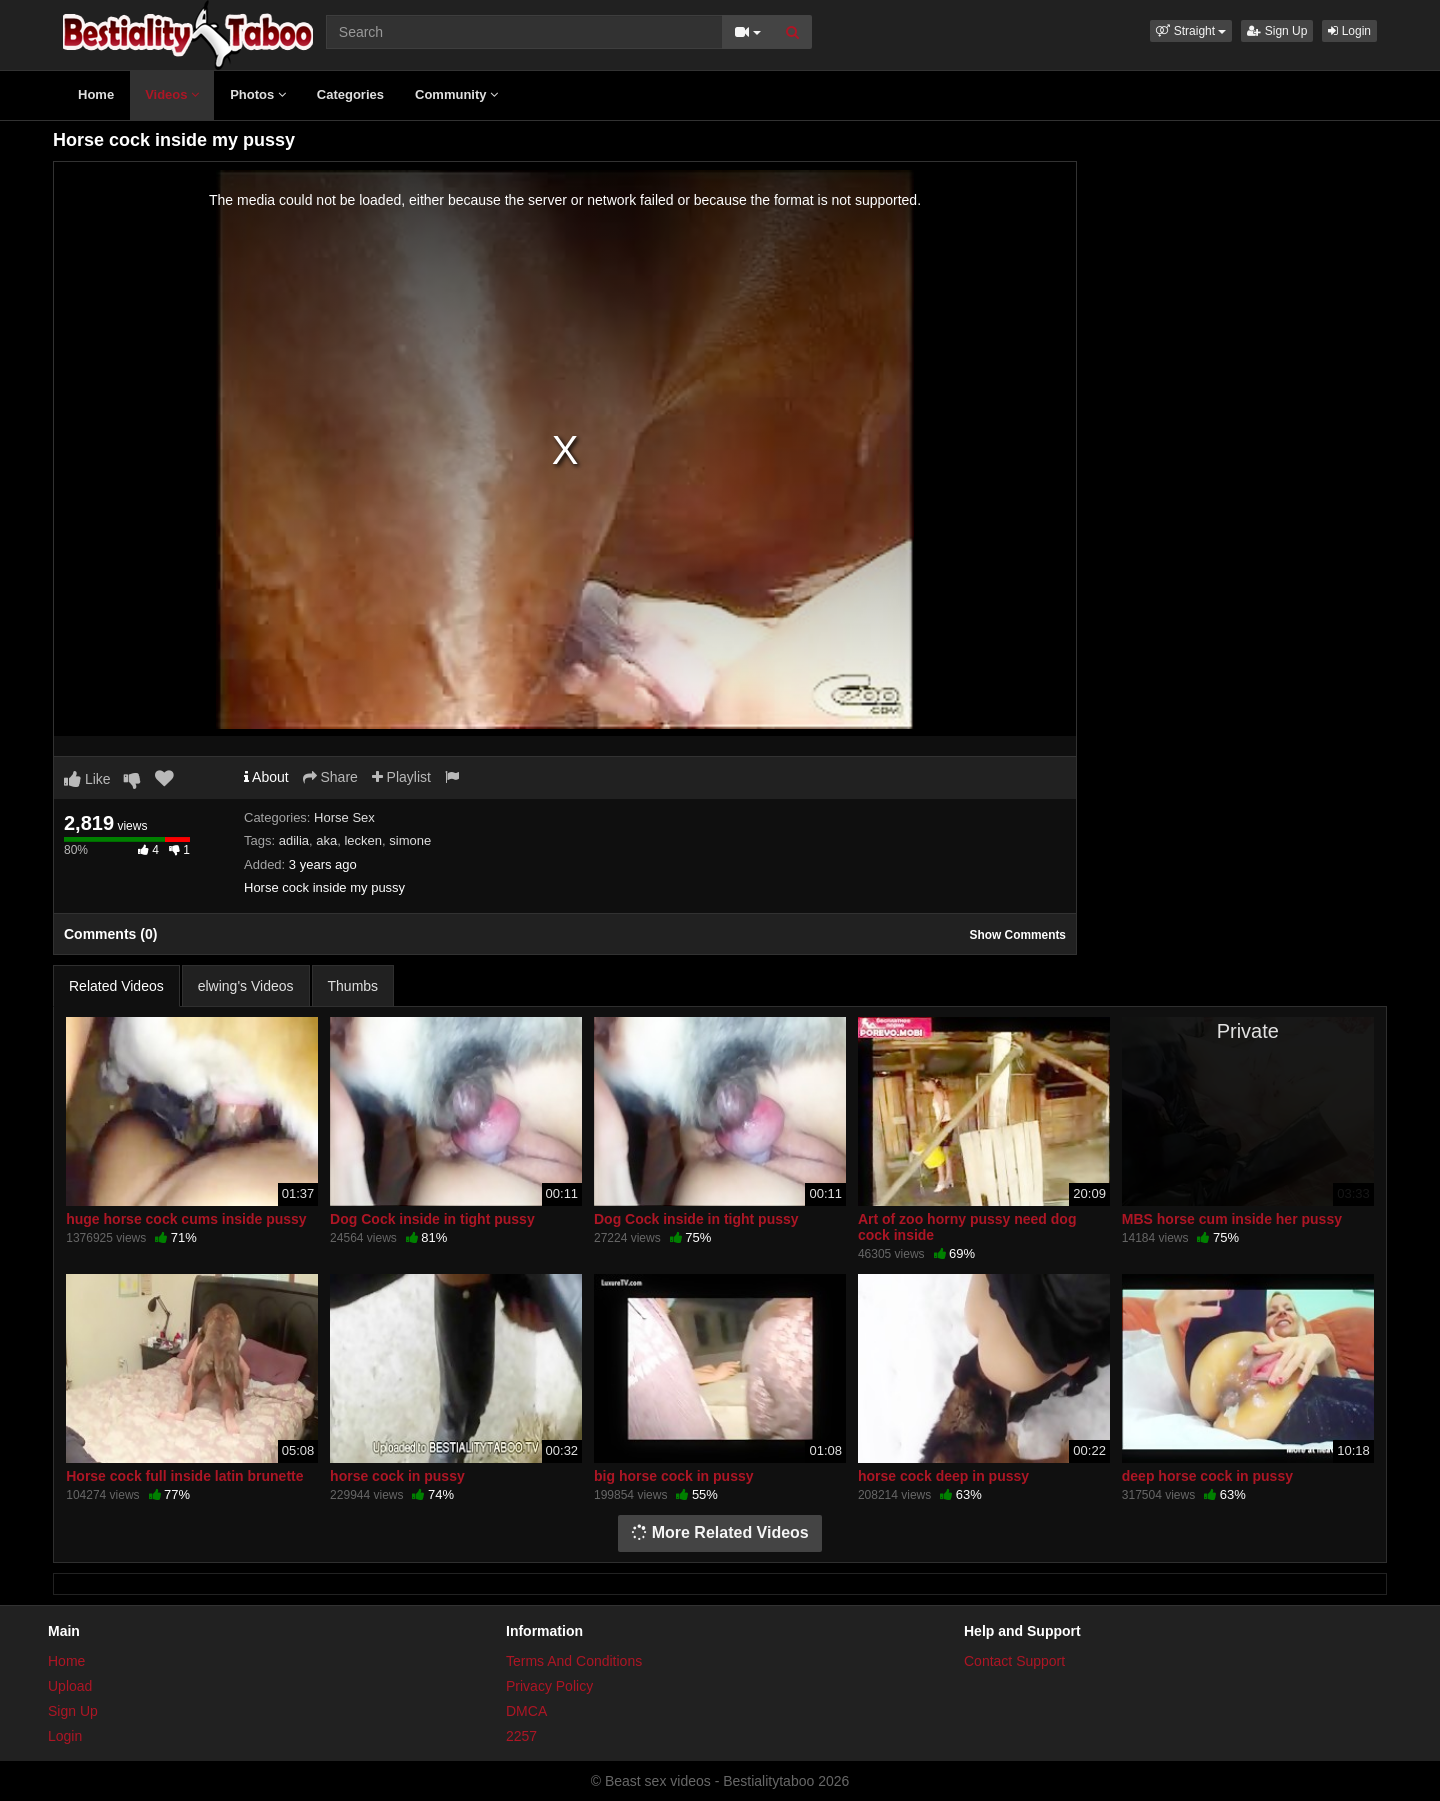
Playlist (401, 777)
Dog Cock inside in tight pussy (432, 1219)
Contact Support (1014, 1661)
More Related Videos (720, 1532)
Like (87, 779)
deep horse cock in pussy (1207, 1476)
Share (330, 777)
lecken (363, 840)
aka (326, 840)
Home (96, 94)
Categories (350, 94)
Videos (172, 94)
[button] (1191, 31)
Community (456, 94)
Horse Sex (344, 817)
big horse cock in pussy (674, 1476)
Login (1349, 31)
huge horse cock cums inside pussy (186, 1219)
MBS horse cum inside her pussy (1232, 1219)
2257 (521, 1736)
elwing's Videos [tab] (246, 986)
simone (410, 840)
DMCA (526, 1711)
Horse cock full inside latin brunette (184, 1476)
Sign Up (1277, 31)
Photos (258, 94)
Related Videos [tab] (116, 986)
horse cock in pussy (397, 1476)
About (266, 777)
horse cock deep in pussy (943, 1476)
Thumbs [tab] (353, 986)
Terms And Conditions (574, 1661)
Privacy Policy (549, 1686)
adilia (294, 840)
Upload (70, 1686)
